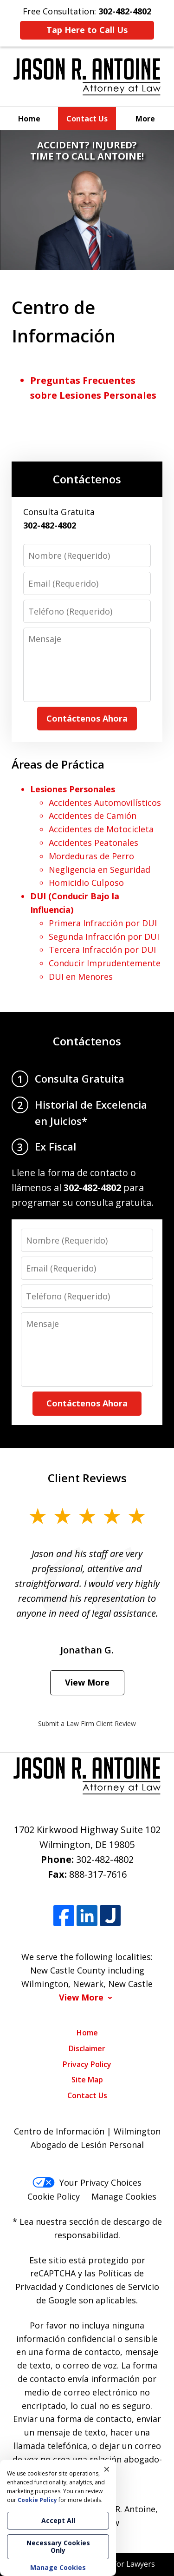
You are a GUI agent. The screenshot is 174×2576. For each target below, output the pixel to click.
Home (29, 119)
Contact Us (87, 119)
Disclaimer (87, 2048)
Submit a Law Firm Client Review (87, 1723)
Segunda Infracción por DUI (104, 936)
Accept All (58, 2520)
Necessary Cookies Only (58, 2546)
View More (87, 1682)
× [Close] (106, 2469)
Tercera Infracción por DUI (102, 949)
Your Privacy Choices (87, 2182)
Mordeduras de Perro (91, 856)
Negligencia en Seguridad (99, 869)
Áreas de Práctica (58, 764)
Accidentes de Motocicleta (101, 829)
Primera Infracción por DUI (103, 923)
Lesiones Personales (72, 789)
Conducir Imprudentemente (105, 963)
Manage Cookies (123, 2196)
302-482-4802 (105, 1859)
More (145, 119)
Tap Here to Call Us (87, 29)
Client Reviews (87, 1477)
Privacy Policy (87, 2064)
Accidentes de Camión (92, 815)
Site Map (87, 2079)
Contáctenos (87, 479)
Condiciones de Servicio (112, 2286)
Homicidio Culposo (86, 882)
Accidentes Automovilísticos (105, 802)
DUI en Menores (81, 976)
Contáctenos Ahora (87, 718)
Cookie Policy (53, 2196)
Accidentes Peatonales (93, 842)
